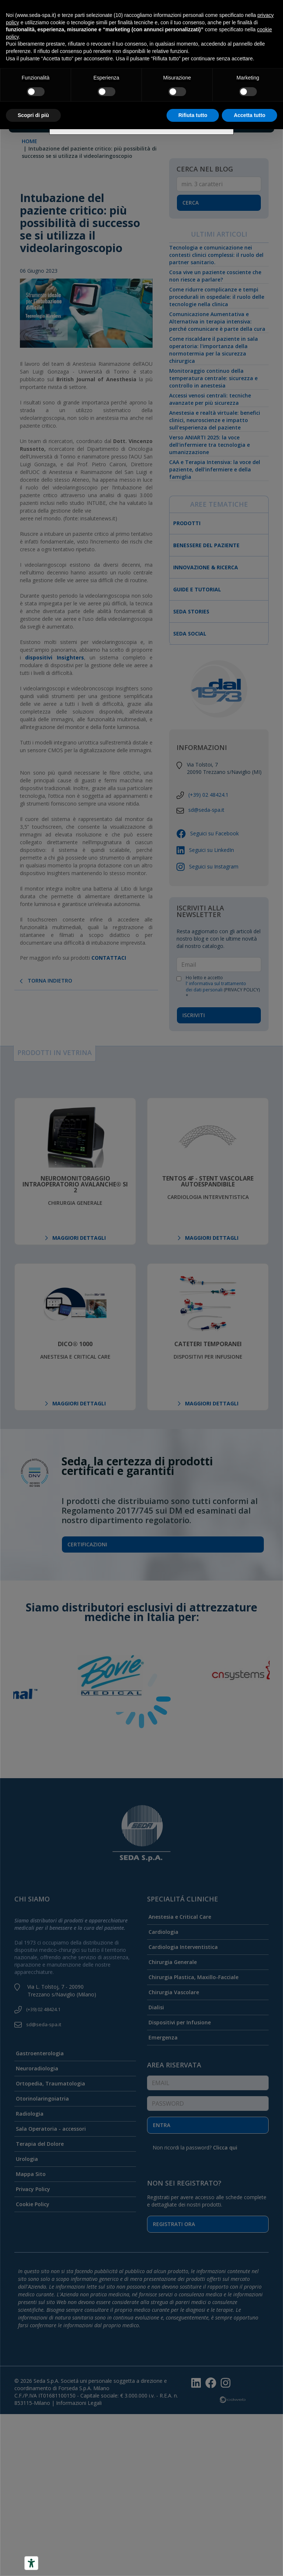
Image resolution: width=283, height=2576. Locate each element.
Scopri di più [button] (33, 115)
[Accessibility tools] (31, 2563)
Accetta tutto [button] (249, 115)
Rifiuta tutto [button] (192, 115)
